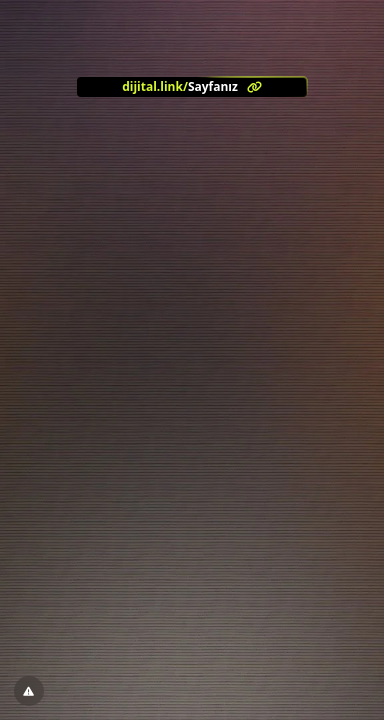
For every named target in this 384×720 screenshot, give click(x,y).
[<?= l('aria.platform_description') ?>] (192, 87)
